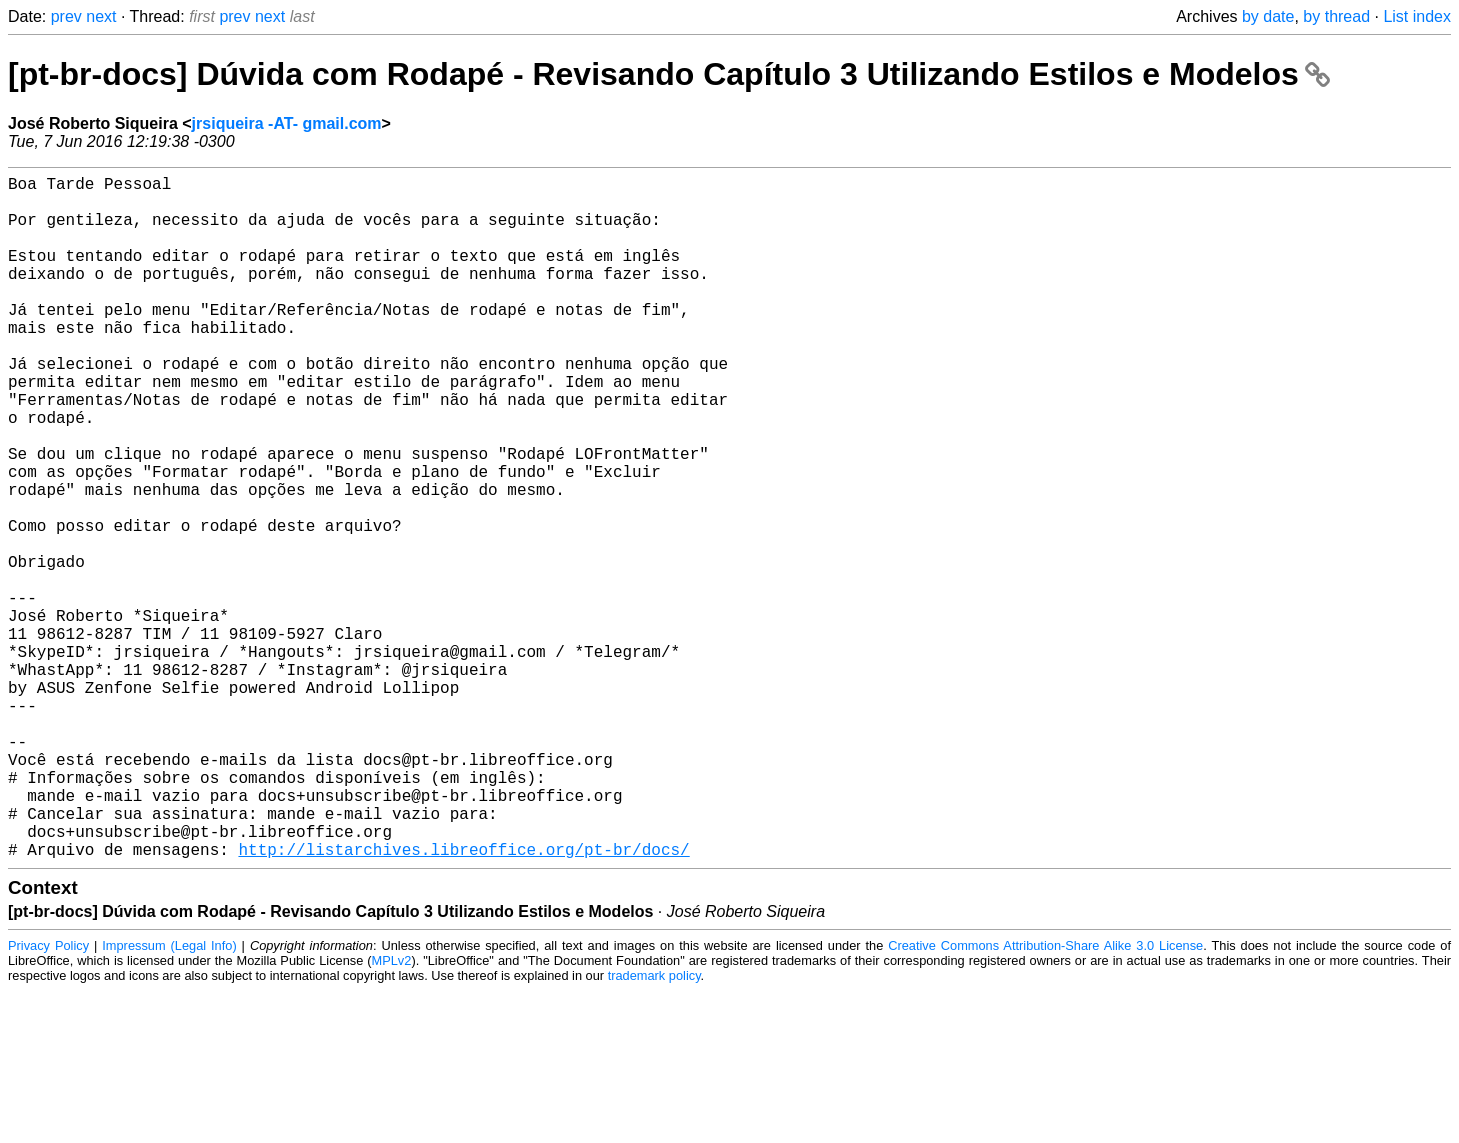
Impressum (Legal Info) (169, 1097)
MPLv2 (392, 1112)
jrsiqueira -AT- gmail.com (287, 123)
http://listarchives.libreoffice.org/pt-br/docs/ (463, 1001)
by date (1268, 16)
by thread (1336, 16)
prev (66, 16)
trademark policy (654, 1127)
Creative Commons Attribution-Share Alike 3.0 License (1045, 1097)
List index (1417, 16)
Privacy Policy (48, 1097)
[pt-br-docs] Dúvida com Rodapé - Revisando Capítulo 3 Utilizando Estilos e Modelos (669, 74)
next (101, 16)
